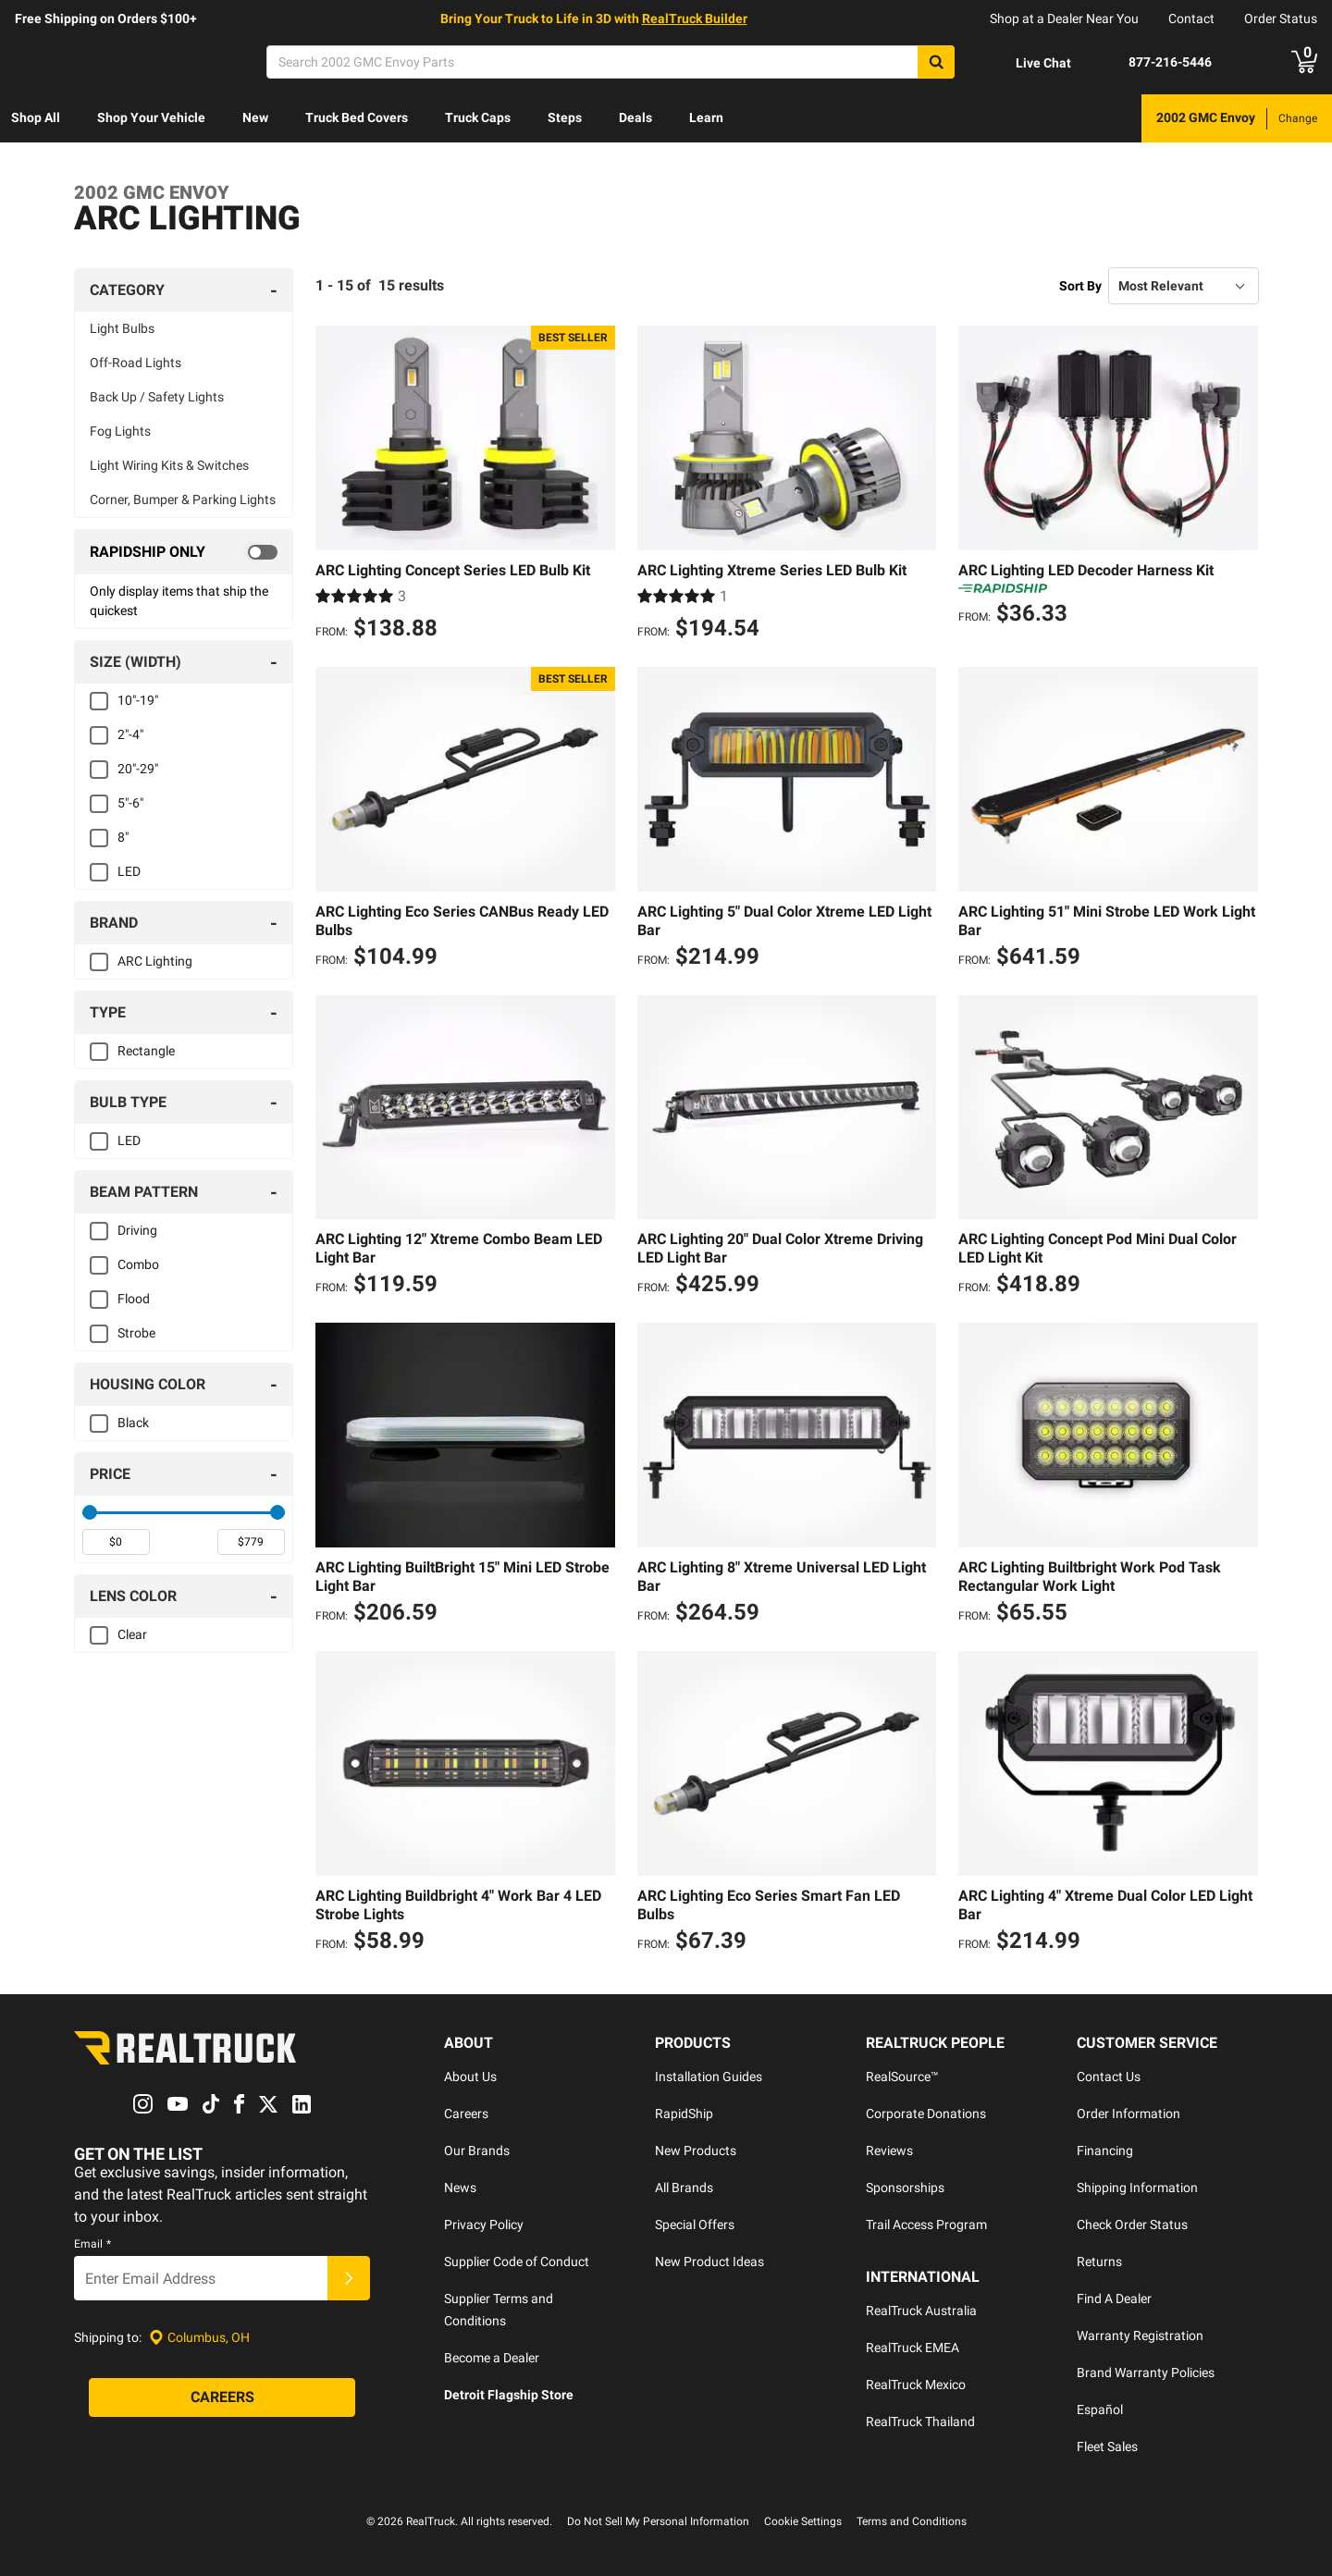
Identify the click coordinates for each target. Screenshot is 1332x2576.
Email (92, 2244)
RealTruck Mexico (916, 2384)
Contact (1191, 18)
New (255, 117)
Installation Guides (708, 2076)
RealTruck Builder (694, 18)
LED (129, 871)
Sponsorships (905, 2187)
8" (123, 837)
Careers (466, 2113)
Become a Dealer (491, 2357)
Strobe (136, 1332)
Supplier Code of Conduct (516, 2261)
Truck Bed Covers (356, 117)
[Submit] (348, 2279)
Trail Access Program (926, 2224)
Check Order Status (1132, 2224)
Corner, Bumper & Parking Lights (183, 499)
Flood (133, 1298)
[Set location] (199, 2338)
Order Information (1128, 2113)
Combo (138, 1264)
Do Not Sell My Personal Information (658, 2521)
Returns (1099, 2261)
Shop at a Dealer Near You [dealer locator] (1064, 18)
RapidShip (684, 2113)
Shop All (35, 117)
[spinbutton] (116, 1542)
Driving (137, 1230)
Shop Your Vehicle (151, 117)
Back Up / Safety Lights (157, 396)
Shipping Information (1137, 2187)
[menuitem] (35, 118)
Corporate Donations (926, 2113)
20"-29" (137, 768)
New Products (695, 2150)
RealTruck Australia (921, 2310)
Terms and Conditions (912, 2521)
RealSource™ (902, 2076)
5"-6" (130, 802)
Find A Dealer (1114, 2298)
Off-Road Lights (135, 362)
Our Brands (477, 2150)
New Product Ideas (709, 2261)
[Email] (200, 2279)
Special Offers (694, 2224)
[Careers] (222, 2398)
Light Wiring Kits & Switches (169, 465)
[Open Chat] (1027, 63)
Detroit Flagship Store (509, 2394)
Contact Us (1109, 2076)
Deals (635, 117)
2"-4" (130, 734)
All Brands (684, 2187)
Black (133, 1422)
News (460, 2187)
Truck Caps (478, 117)
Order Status (1280, 18)
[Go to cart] (1304, 62)
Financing (1105, 2150)
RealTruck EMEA (912, 2347)
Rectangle (146, 1050)
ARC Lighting (154, 961)
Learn (706, 117)
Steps (565, 117)
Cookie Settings (803, 2521)
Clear (132, 1634)
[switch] (183, 552)
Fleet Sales (1107, 2446)
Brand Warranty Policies (1146, 2372)
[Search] (610, 62)
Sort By (1080, 285)
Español (1100, 2409)
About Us (470, 2076)
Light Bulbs (122, 328)
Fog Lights (120, 431)
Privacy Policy (484, 2224)
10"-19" (137, 700)
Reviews (889, 2150)
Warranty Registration (1140, 2335)
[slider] (89, 1512)
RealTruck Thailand (920, 2421)
